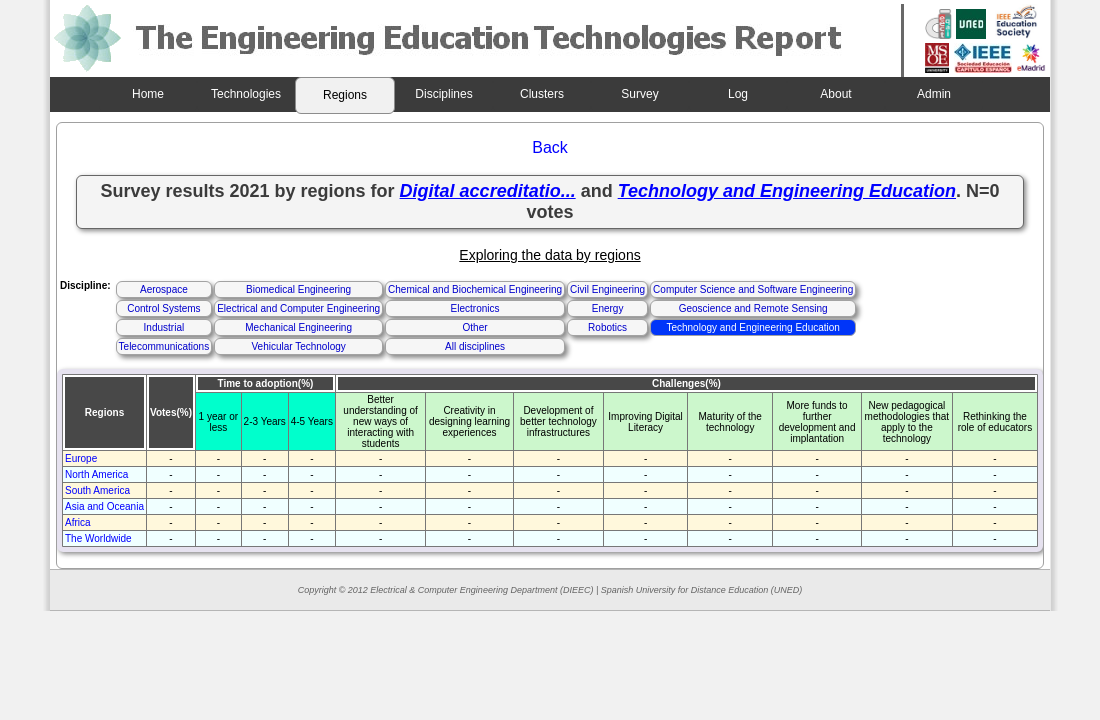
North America (96, 474)
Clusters (542, 94)
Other (475, 327)
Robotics (607, 327)
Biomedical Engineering (298, 289)
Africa (78, 522)
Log (738, 94)
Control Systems (163, 308)
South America (97, 490)
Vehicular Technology (298, 346)
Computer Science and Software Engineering (753, 289)
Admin (934, 94)
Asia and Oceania (104, 506)
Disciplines (443, 94)
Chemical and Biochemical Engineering (475, 289)
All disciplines (475, 346)
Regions (345, 95)
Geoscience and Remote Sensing (753, 308)
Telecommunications (164, 346)
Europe (81, 458)
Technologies (246, 94)
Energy (608, 308)
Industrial (164, 327)
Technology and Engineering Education (752, 327)
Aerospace (164, 289)
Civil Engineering (607, 289)
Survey (639, 94)
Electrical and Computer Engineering (298, 308)
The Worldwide (98, 538)
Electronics (475, 308)
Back (550, 147)
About (835, 94)
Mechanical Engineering (298, 327)
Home (148, 94)
